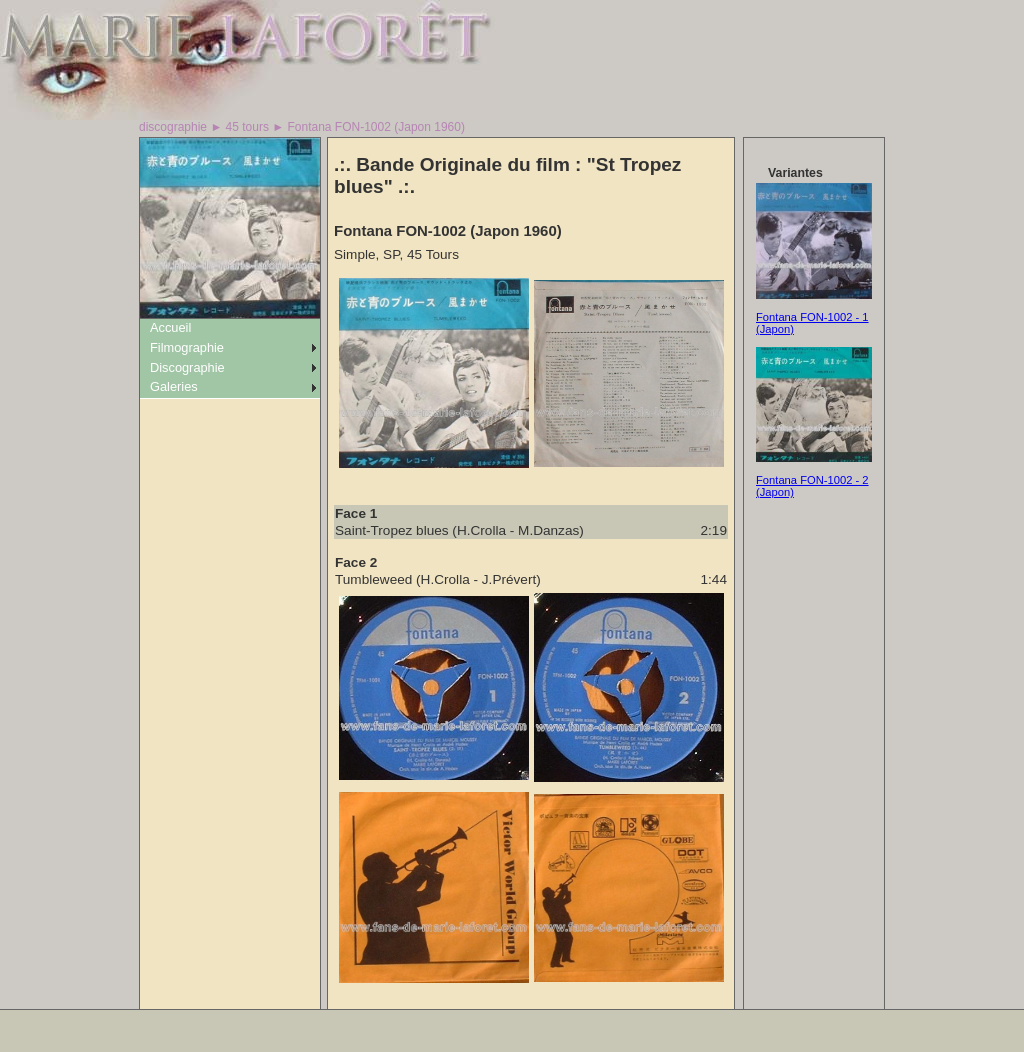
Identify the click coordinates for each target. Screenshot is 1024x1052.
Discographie (187, 367)
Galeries (174, 386)
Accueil (170, 327)
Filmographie (187, 347)
